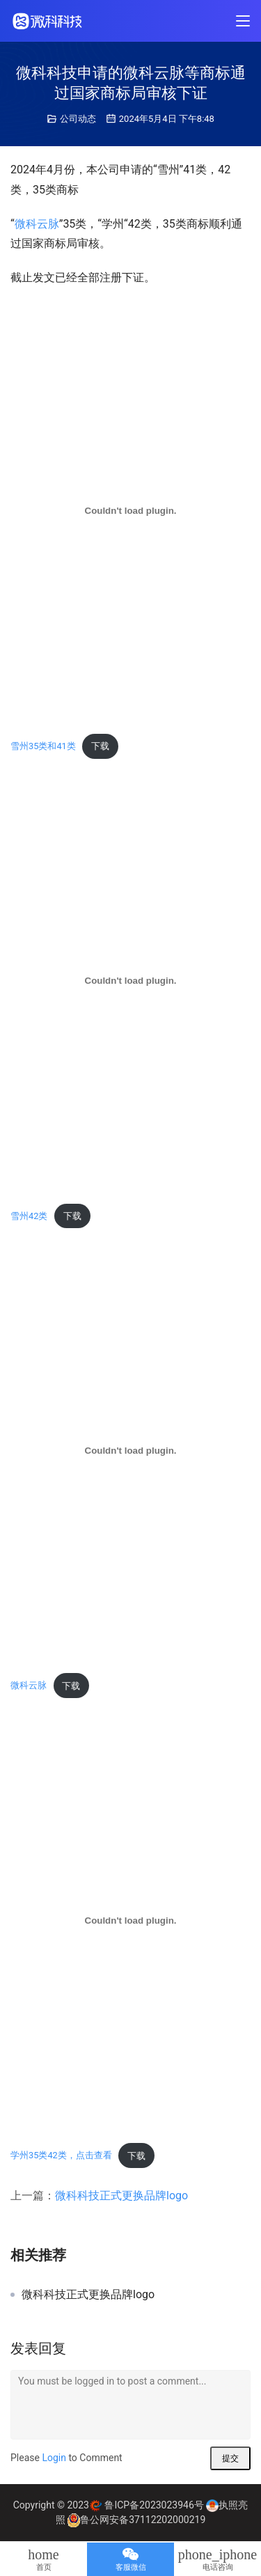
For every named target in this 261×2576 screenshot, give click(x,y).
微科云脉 (37, 223)
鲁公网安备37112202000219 (142, 2519)
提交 (230, 2458)
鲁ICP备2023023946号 (153, 2505)
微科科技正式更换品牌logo (121, 2195)
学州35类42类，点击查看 (61, 2156)
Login (54, 2457)
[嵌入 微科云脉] (130, 1451)
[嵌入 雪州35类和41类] (130, 511)
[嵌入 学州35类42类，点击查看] (130, 1920)
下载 (100, 746)
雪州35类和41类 (43, 746)
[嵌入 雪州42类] (130, 981)
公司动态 (78, 118)
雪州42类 (28, 1216)
